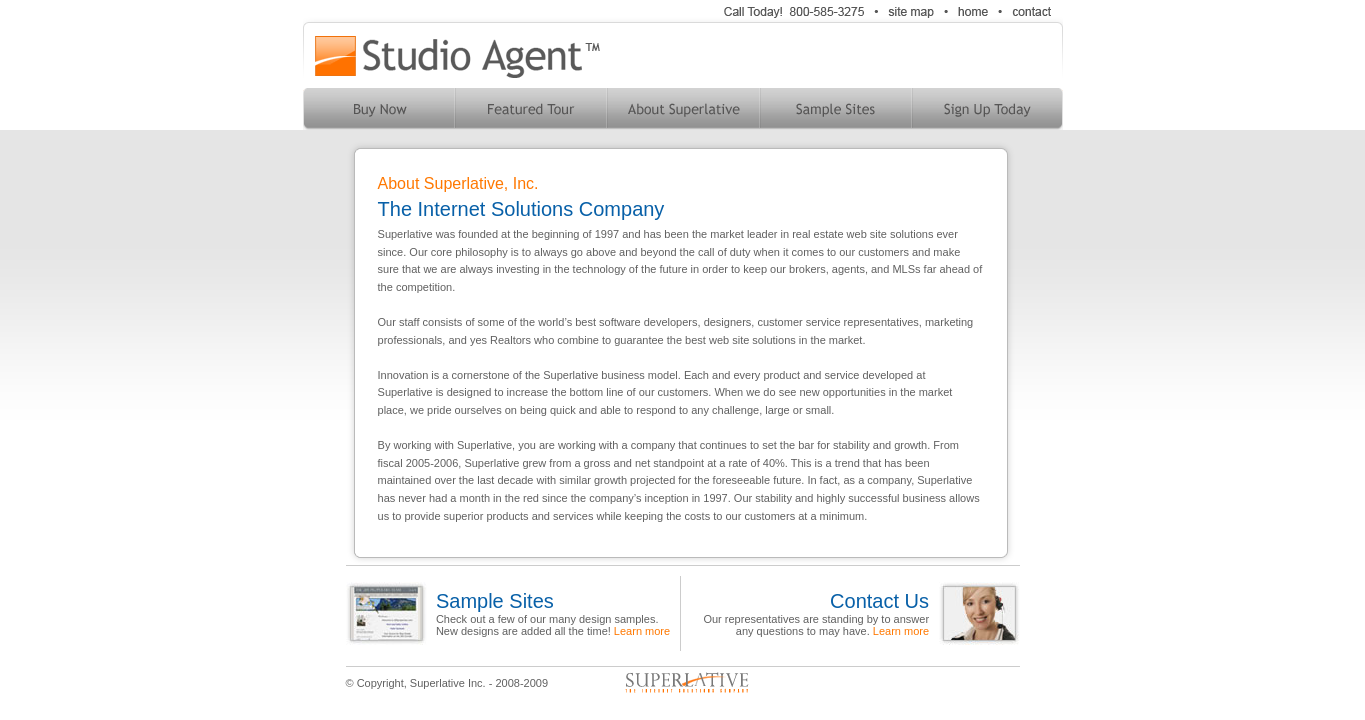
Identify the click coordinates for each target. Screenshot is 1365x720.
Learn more (642, 631)
